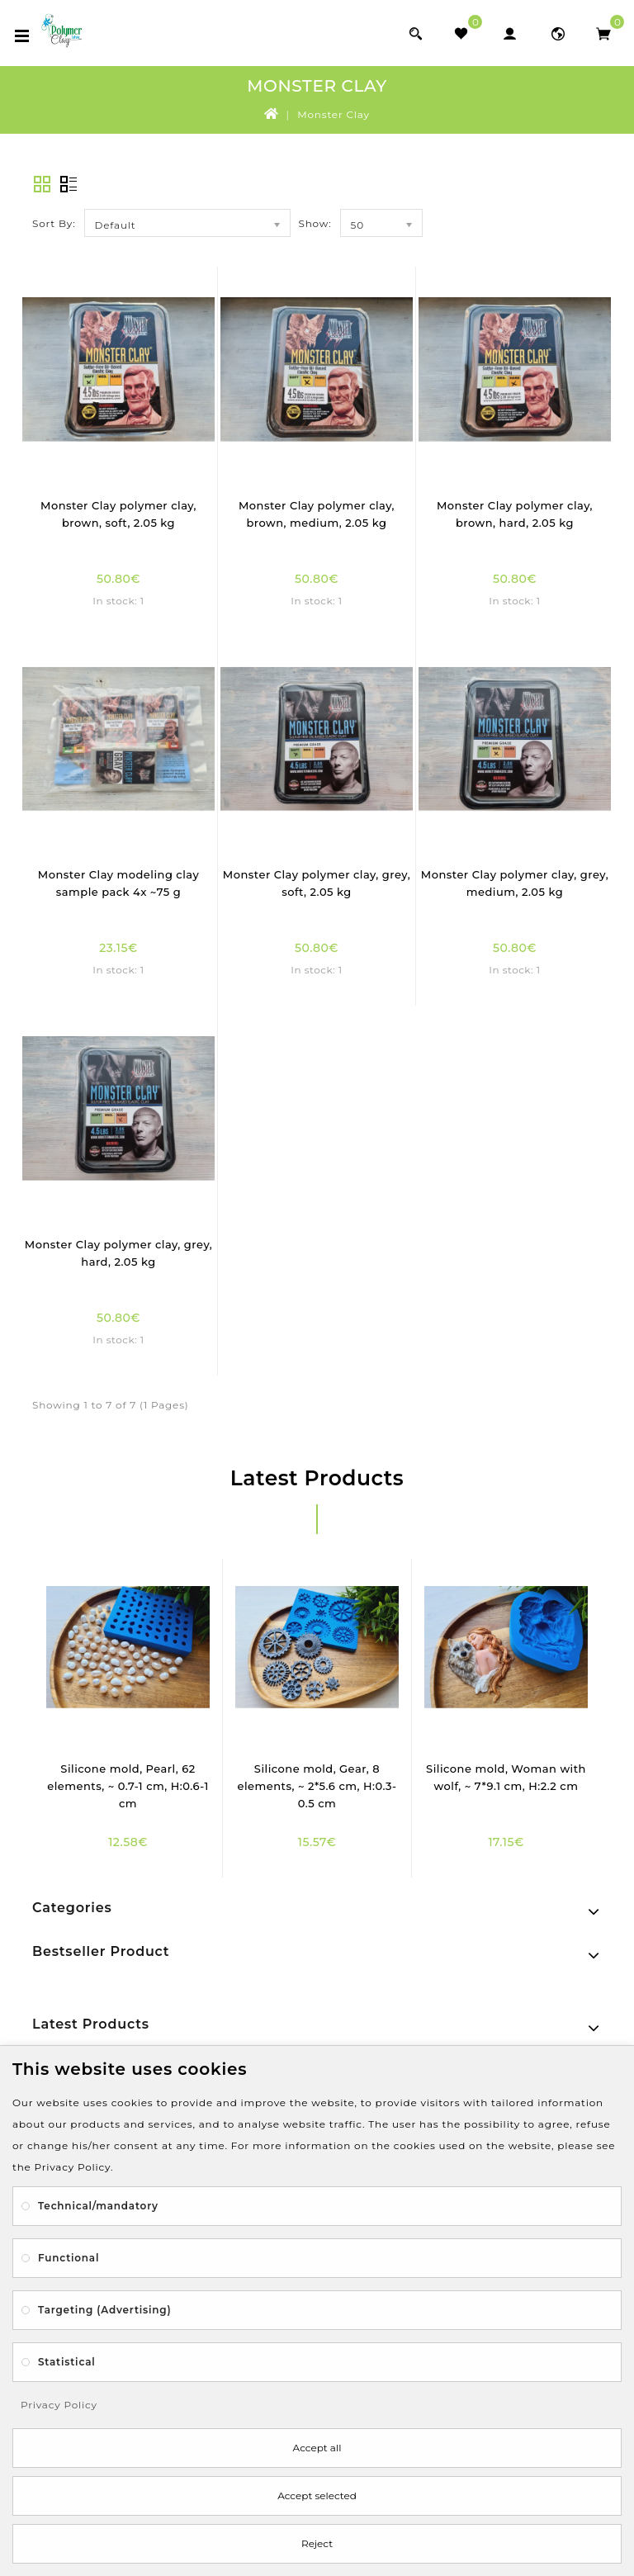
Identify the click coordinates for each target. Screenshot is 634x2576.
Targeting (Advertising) (104, 2310)
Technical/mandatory (98, 2206)
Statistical (67, 2362)
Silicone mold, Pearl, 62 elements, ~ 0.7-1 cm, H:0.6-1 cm (128, 1786)
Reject (317, 2543)
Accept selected (317, 2495)
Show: (315, 223)
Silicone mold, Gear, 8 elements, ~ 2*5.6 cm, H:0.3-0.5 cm (316, 1786)
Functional (68, 2258)
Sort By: (54, 223)
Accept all (317, 2447)
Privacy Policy (59, 2404)
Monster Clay (333, 114)
